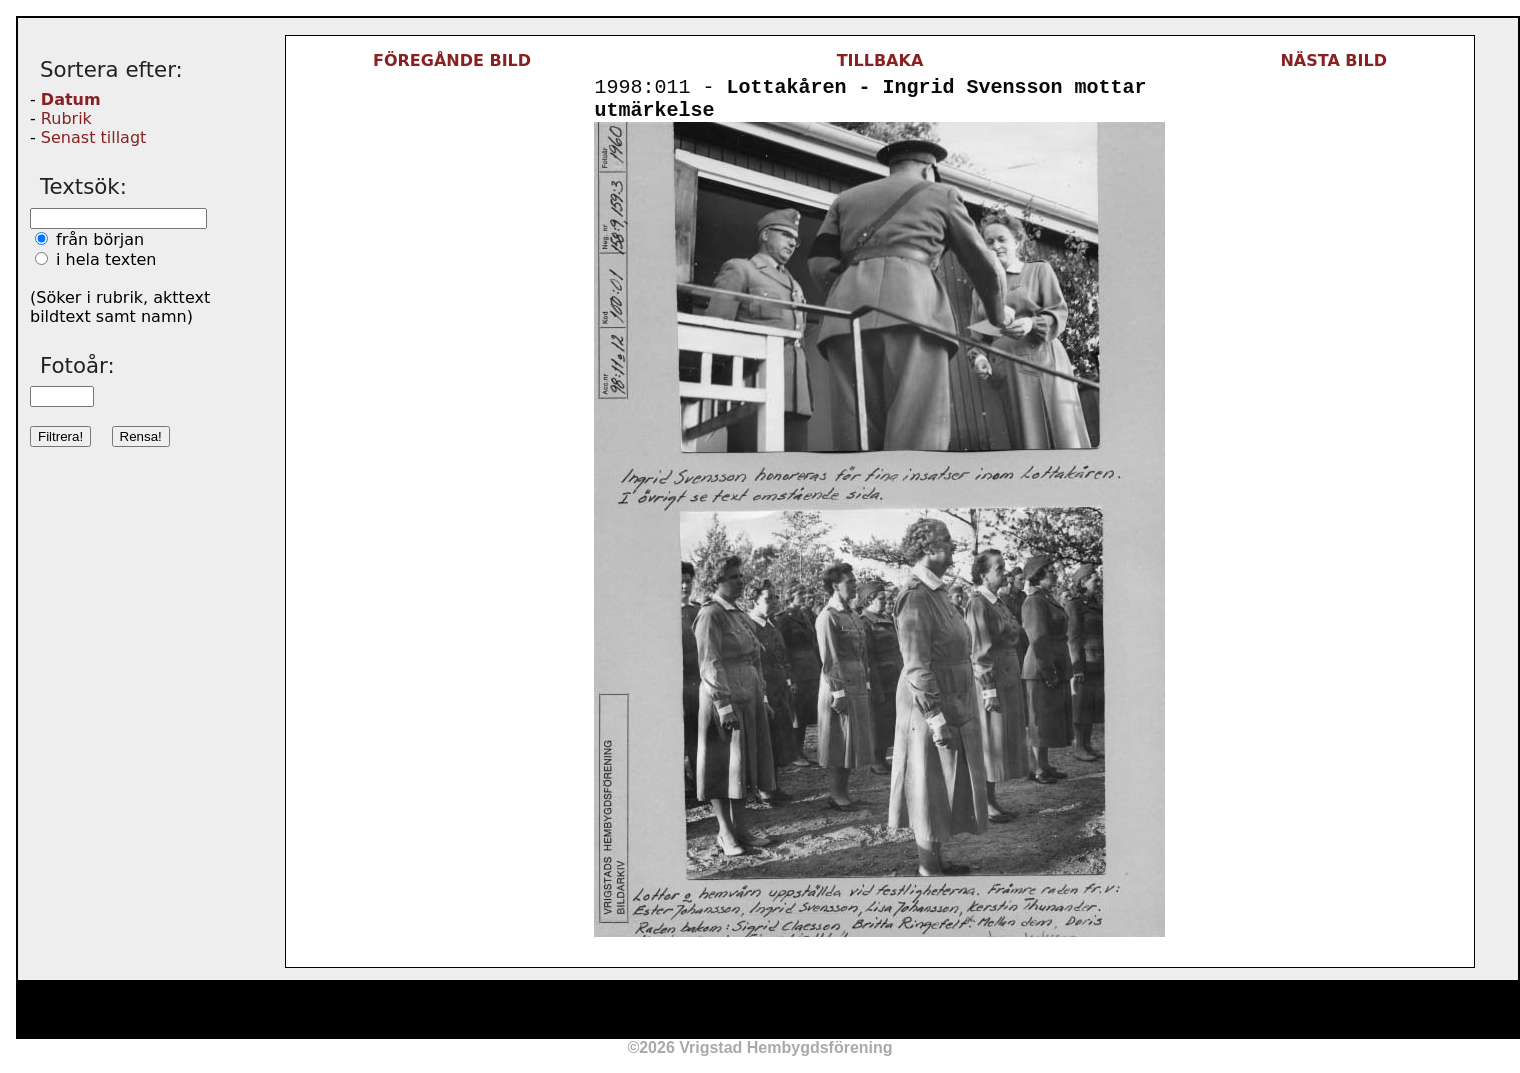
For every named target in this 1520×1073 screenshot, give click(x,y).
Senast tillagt (93, 137)
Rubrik (66, 118)
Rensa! (141, 436)
